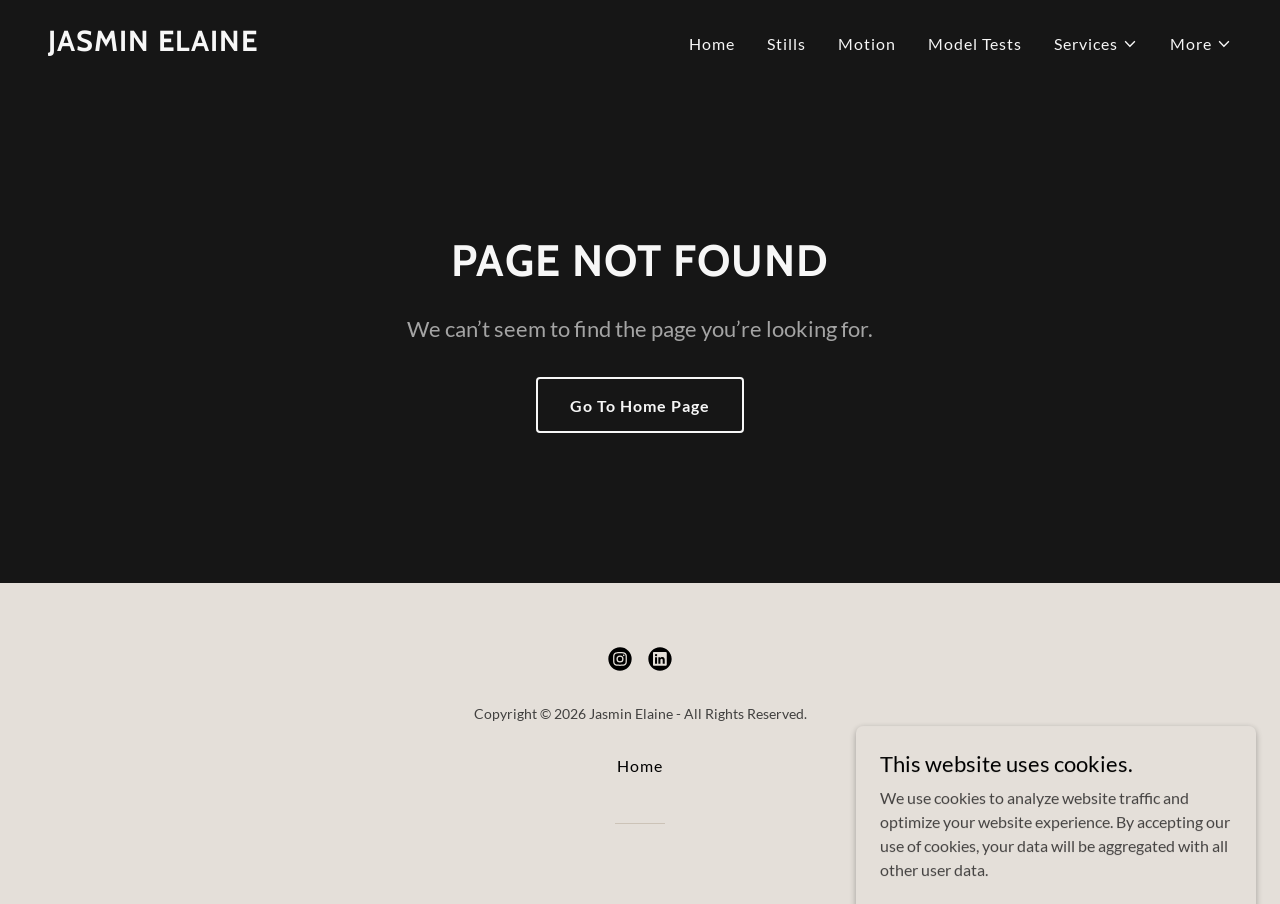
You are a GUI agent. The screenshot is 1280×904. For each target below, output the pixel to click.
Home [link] (712, 43)
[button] (1096, 44)
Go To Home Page (640, 405)
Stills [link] (786, 43)
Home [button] (640, 765)
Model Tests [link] (975, 43)
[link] (153, 44)
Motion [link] (867, 43)
